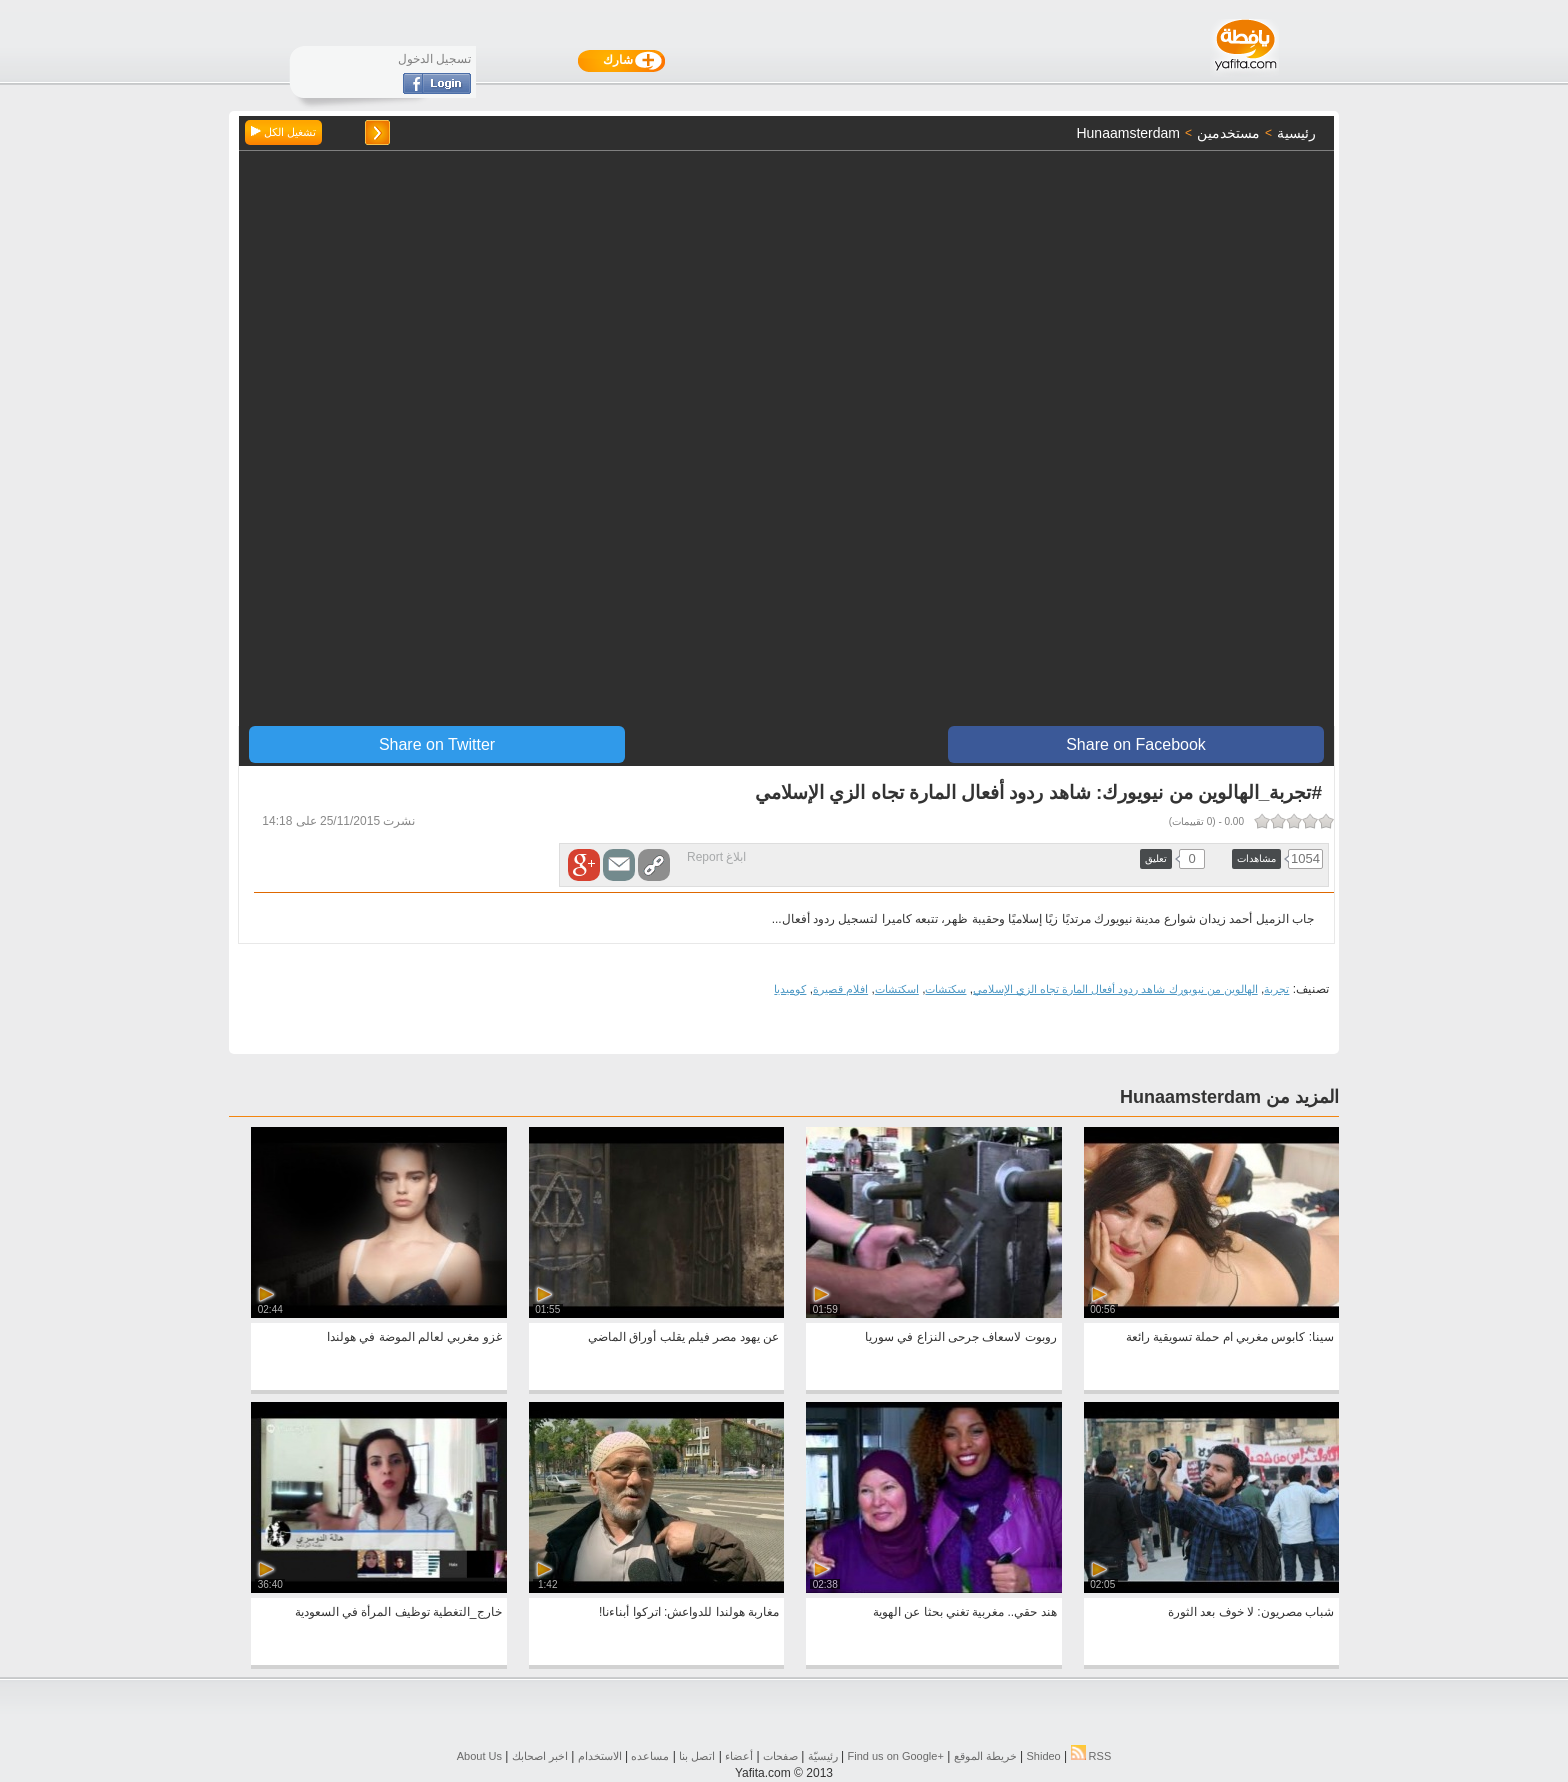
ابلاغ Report (716, 857)
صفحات (780, 1756)
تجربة (1276, 989)
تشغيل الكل (283, 132)
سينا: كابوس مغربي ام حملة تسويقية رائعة (1230, 1337)
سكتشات (945, 989)
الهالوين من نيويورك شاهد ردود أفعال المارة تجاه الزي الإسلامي (1115, 989)
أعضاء (739, 1756)
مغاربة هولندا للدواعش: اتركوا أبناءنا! (689, 1612)
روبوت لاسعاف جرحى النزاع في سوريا (961, 1337)
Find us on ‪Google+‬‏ (896, 1756)
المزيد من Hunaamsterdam (1229, 1097)
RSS (1091, 1756)
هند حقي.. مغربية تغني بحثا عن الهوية (965, 1612)
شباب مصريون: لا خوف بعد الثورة (1251, 1612)
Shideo (1043, 1756)
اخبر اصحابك (540, 1756)
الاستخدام (600, 1756)
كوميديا (790, 989)
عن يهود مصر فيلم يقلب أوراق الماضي (683, 1337)
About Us (479, 1756)
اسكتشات (897, 989)
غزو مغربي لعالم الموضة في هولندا (414, 1337)
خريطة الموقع (985, 1756)
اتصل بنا (697, 1756)
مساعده (650, 1756)
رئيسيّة (823, 1756)
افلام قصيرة (840, 989)
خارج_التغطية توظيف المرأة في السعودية (398, 1612)
